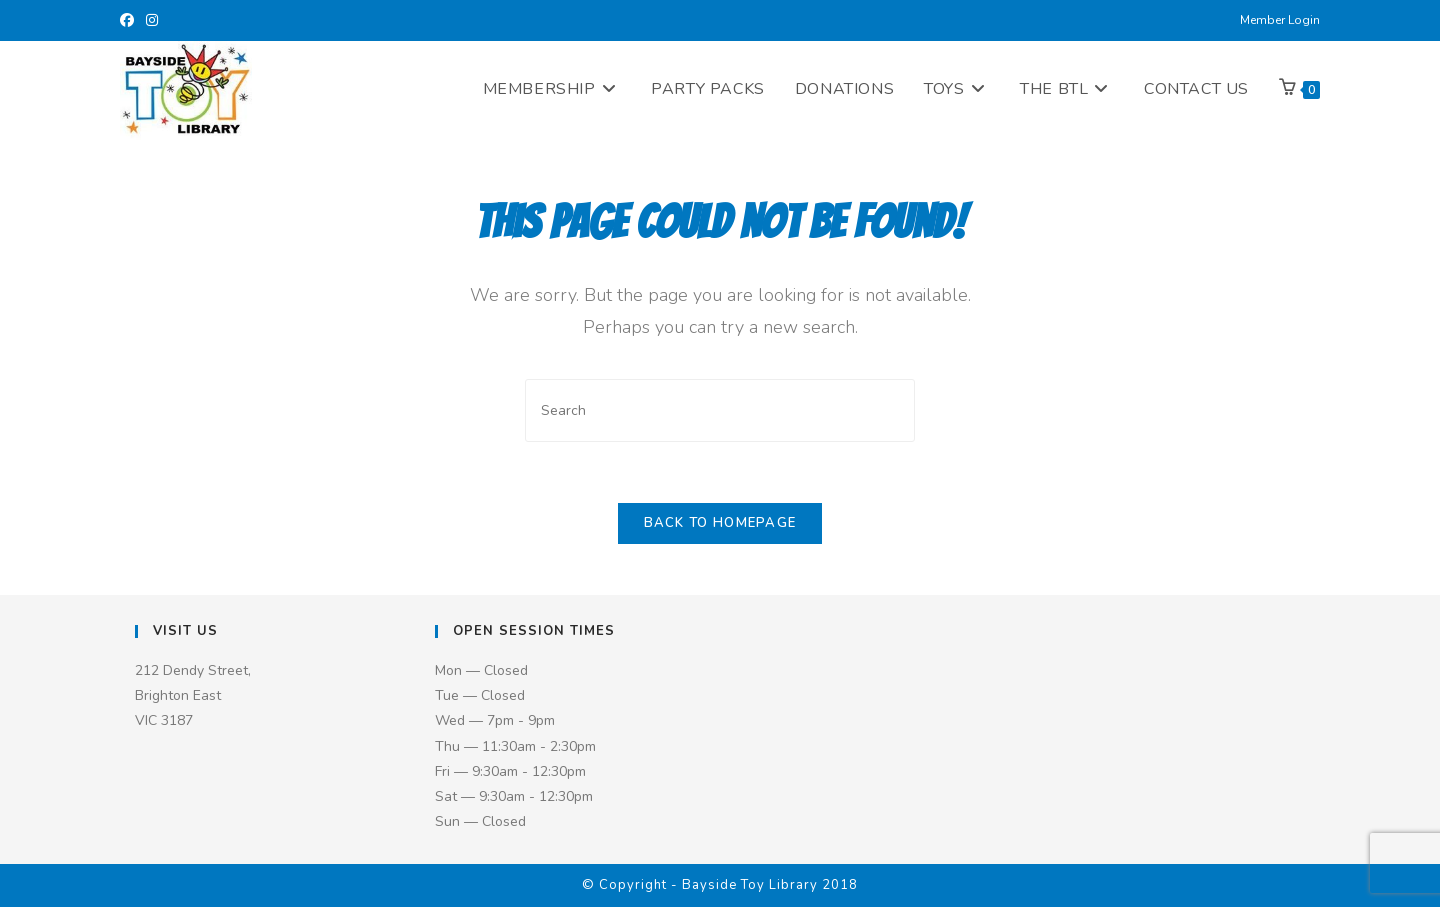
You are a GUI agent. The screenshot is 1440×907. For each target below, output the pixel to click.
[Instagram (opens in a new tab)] (152, 21)
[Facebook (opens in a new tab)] (130, 21)
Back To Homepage (720, 523)
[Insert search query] (720, 410)
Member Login (1280, 20)
